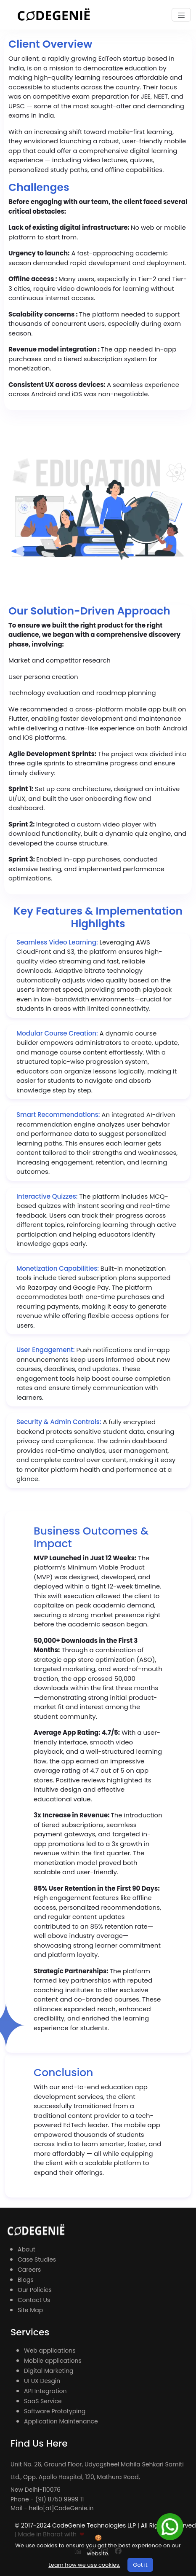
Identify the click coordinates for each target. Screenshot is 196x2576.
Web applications (50, 2350)
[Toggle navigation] (181, 14)
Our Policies (35, 2290)
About (26, 2249)
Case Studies (37, 2259)
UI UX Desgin (42, 2381)
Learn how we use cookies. (84, 2565)
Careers (29, 2269)
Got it (140, 2565)
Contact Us (34, 2300)
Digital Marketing (49, 2371)
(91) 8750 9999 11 (59, 2499)
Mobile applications (53, 2360)
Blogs (26, 2279)
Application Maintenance (61, 2421)
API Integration (45, 2391)
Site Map (30, 2310)
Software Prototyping (54, 2411)
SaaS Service (43, 2401)
